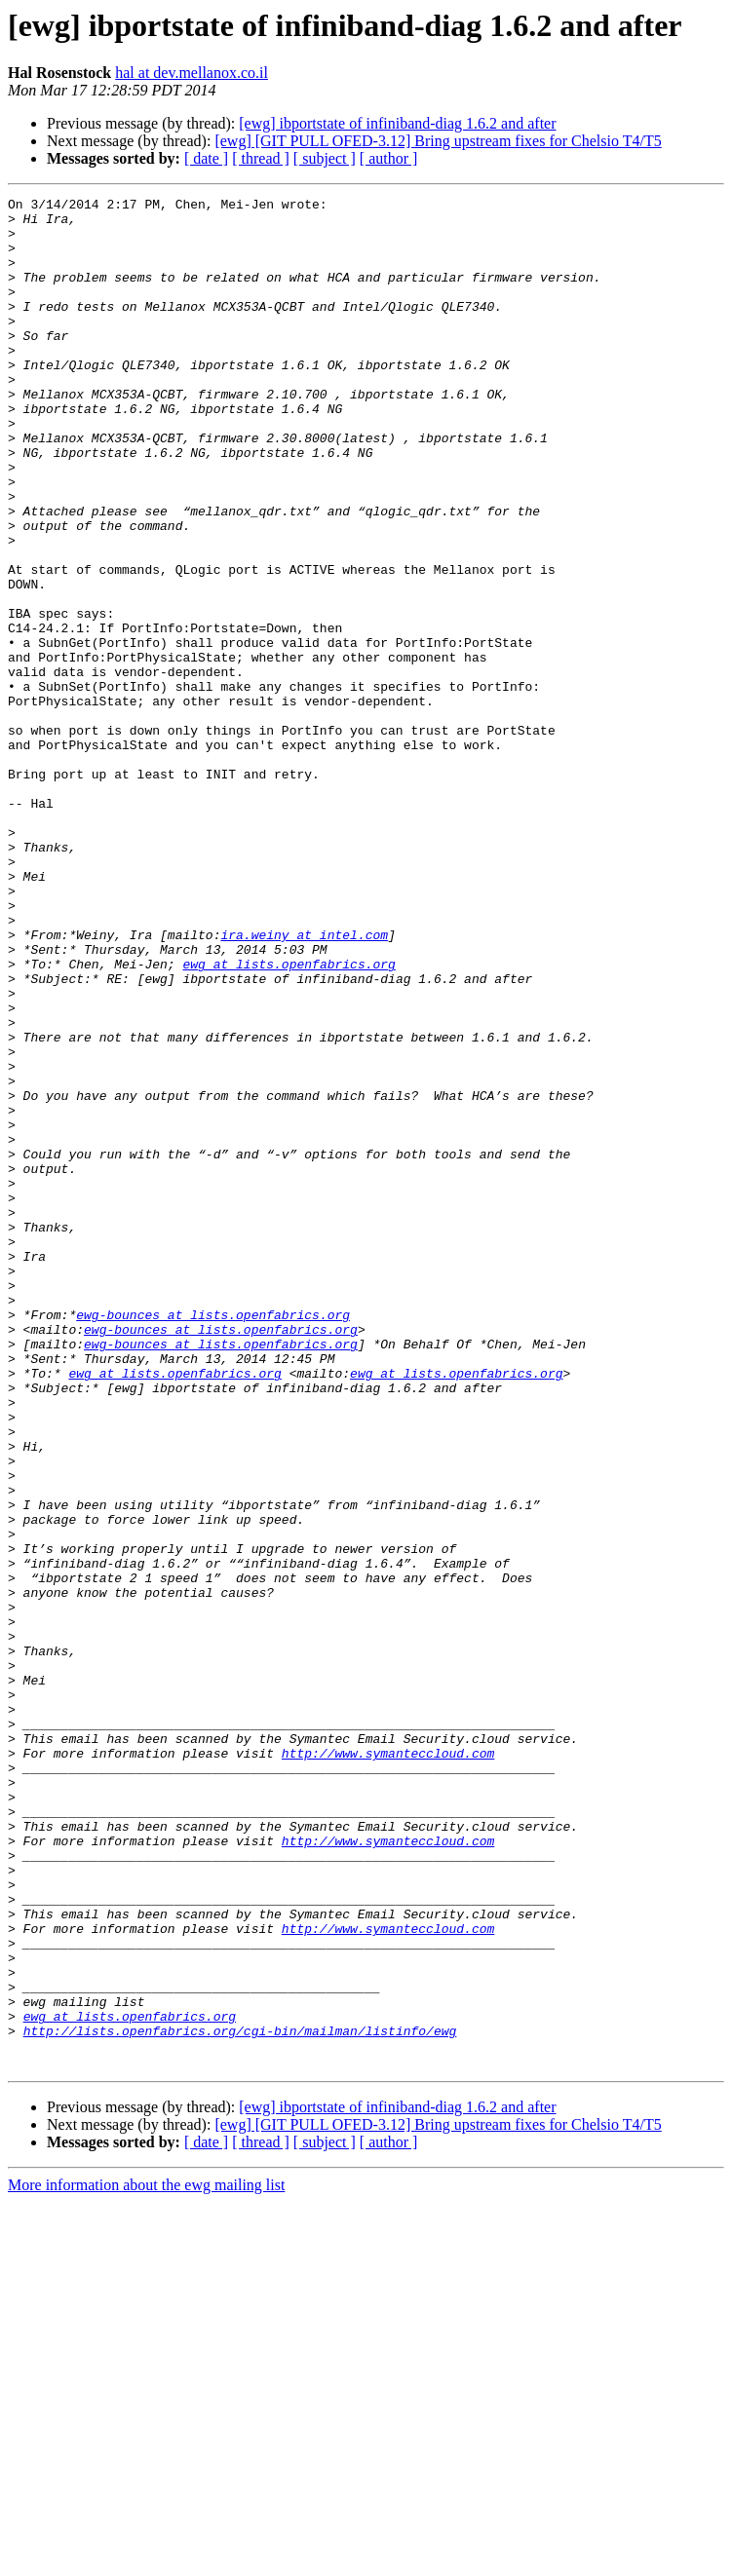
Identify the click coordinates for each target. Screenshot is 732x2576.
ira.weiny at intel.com (304, 1083)
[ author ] (389, 158)
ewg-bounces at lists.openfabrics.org (213, 1539)
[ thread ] (260, 158)
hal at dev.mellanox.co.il (191, 72)
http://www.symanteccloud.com (388, 2065)
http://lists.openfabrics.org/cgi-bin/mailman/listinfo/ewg (240, 2398)
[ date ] (206, 158)
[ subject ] (324, 158)
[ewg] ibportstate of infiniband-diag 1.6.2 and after (397, 123)
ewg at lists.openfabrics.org (288, 1118)
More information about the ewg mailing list (146, 2559)
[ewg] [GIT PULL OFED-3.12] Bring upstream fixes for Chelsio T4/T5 (437, 141)
